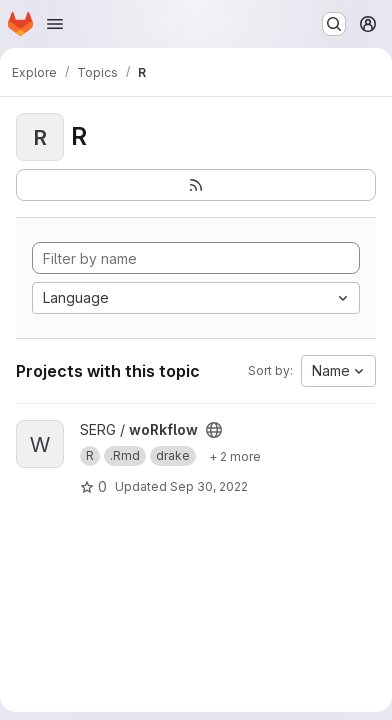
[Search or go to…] (334, 24)
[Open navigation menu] (55, 24)
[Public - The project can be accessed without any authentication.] (214, 430)
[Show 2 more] (235, 456)
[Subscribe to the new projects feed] (196, 185)
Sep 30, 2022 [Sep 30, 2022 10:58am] (209, 486)
